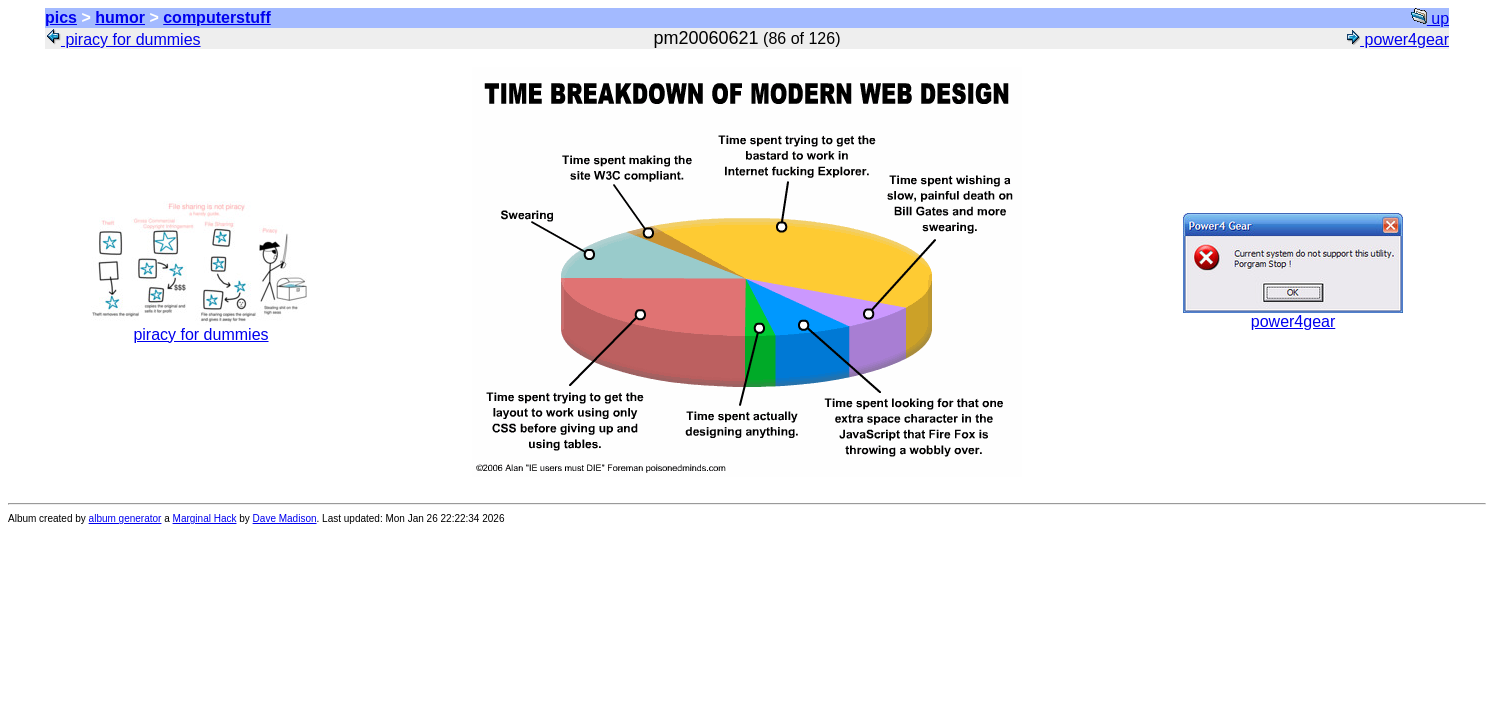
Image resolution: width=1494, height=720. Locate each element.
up (1430, 18)
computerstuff (217, 17)
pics (61, 17)
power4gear (1396, 39)
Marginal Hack (205, 518)
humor (120, 17)
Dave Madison (285, 518)
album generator (125, 518)
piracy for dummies (123, 39)
